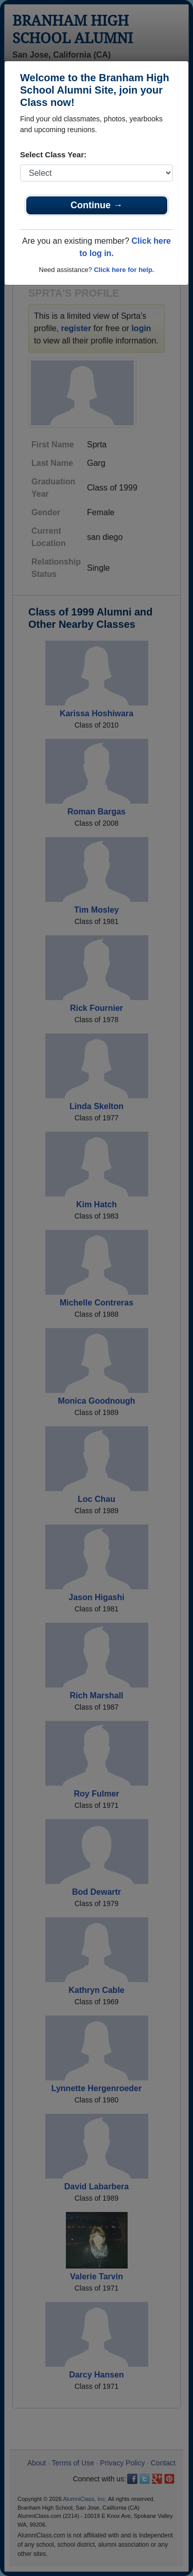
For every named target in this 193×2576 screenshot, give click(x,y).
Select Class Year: (53, 154)
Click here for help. (124, 270)
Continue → (96, 205)
